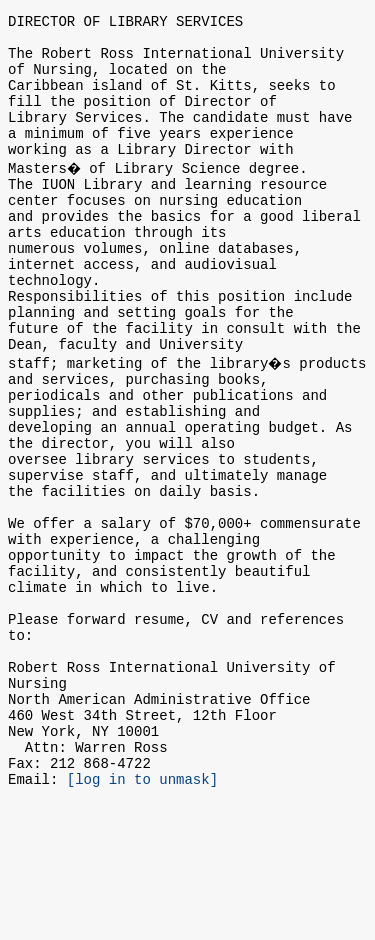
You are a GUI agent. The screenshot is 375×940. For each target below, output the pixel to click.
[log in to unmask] (142, 916)
